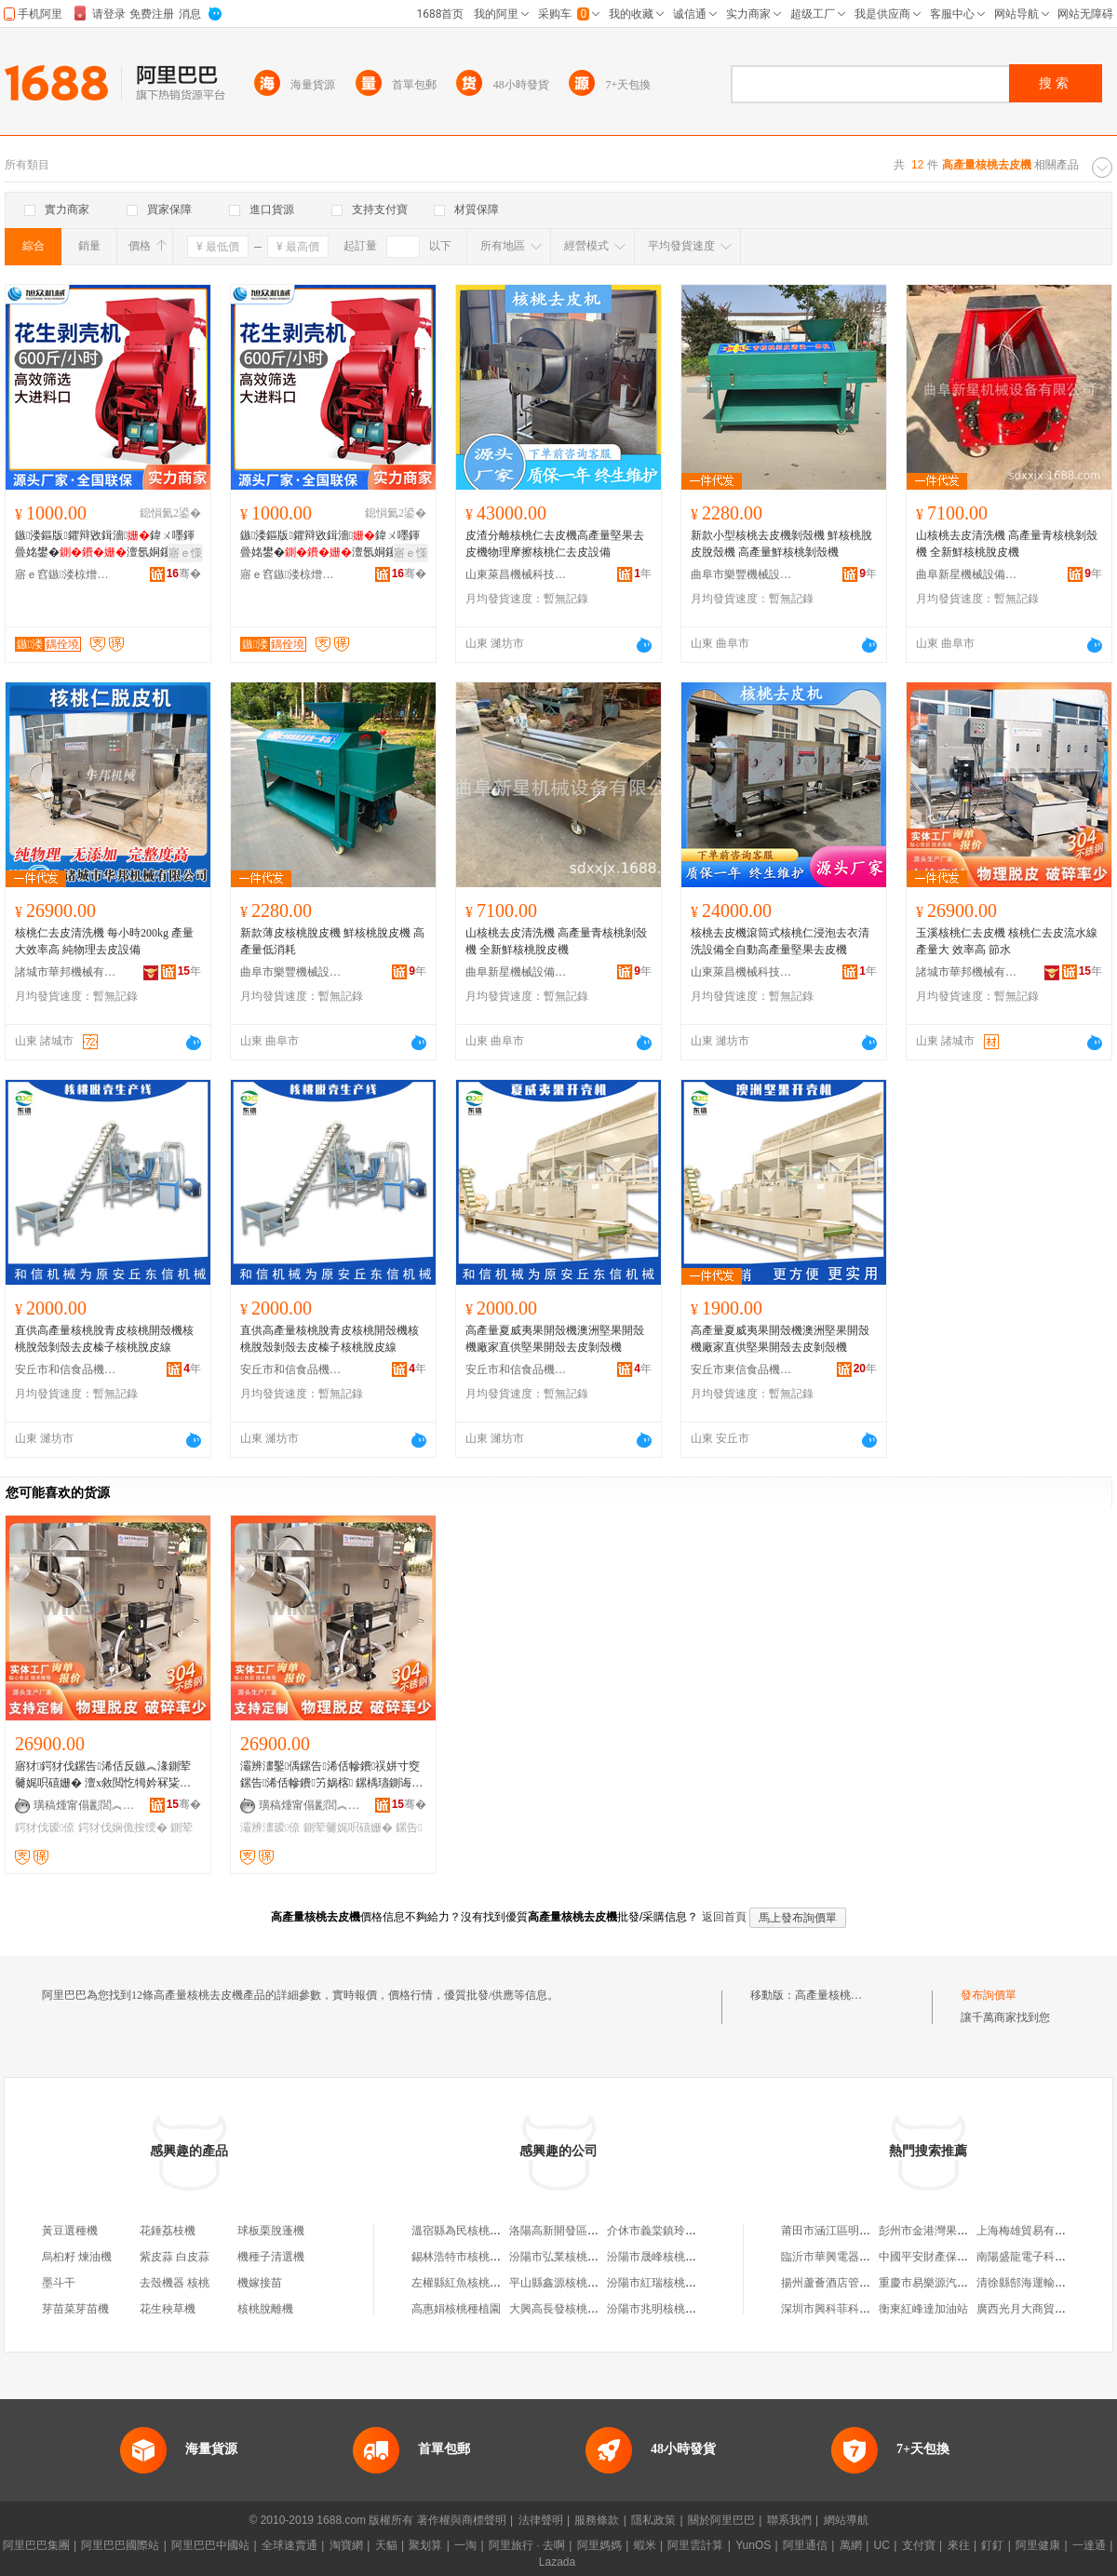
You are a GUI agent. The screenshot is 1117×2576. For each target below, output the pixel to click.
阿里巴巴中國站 (210, 2545)
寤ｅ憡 (185, 553)
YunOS (753, 2545)
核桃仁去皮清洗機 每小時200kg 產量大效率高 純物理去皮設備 (104, 941)
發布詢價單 (988, 1995)
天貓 (386, 2545)
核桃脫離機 (265, 2308)
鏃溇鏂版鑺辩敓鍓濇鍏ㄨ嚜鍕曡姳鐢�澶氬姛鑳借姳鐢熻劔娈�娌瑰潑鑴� (105, 544)
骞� (184, 573)
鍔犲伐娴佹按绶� (123, 1827)
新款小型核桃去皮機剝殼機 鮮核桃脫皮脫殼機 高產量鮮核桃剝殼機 (781, 544)
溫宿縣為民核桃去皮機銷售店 (484, 2230)
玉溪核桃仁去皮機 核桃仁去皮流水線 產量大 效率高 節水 (1006, 941)
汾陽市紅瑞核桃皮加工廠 (668, 2282)
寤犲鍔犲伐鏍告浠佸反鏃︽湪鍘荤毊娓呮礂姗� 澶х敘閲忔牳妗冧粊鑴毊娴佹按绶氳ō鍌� (105, 1775)
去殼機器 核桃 (174, 2282)
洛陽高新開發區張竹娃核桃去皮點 (593, 2230)
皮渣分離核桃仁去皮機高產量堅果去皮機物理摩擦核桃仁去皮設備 (554, 544)
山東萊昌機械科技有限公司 (516, 574)
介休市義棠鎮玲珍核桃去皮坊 (679, 2230)
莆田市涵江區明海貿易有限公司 (859, 2230)
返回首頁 (724, 1916)
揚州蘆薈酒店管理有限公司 (848, 2282)
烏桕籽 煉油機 (77, 2256)
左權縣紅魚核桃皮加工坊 (472, 2282)
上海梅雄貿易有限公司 (1032, 2230)
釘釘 (992, 2545)
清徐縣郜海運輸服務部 (1032, 2282)
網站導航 (846, 2520)
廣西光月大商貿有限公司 (1037, 2308)
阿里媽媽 (599, 2545)
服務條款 (596, 2520)
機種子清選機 (270, 2256)
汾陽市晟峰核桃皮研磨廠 (668, 2256)
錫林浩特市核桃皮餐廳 (467, 2256)
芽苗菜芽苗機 (75, 2308)
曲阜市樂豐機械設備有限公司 (742, 574)
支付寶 (918, 2545)
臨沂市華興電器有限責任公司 (853, 2256)
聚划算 (425, 2545)
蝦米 (645, 2545)
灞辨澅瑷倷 (270, 1827)
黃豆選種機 (70, 2230)
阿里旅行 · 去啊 (527, 2545)
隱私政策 (653, 2520)
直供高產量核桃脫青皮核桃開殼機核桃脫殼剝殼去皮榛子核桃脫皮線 (104, 1339)
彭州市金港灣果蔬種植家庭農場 (957, 2230)
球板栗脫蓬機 (270, 2230)
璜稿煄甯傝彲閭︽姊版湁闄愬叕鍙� (85, 1805)
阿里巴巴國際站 (120, 2545)
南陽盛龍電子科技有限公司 (1043, 2256)
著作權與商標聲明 (461, 2520)
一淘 (465, 2545)
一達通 (1089, 2545)
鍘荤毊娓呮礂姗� (348, 1827)
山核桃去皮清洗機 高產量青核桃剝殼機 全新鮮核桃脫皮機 (1006, 544)
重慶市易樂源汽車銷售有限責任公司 (968, 2282)
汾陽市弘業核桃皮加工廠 (570, 2256)
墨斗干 (58, 2282)
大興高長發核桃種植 (559, 2308)
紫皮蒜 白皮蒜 (174, 2256)
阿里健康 (1038, 2545)
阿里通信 (805, 2545)
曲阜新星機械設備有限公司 (967, 574)
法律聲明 (540, 2520)
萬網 (851, 2545)
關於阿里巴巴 (721, 2520)
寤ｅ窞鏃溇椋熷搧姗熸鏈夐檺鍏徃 (66, 574)
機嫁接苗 (259, 2282)
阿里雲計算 (695, 2545)
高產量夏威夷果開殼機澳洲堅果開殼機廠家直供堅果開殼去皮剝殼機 (554, 1339)
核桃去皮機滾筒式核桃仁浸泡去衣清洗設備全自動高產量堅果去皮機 (780, 941)
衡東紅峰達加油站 (923, 2308)
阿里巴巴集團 (36, 2545)
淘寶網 (346, 2545)
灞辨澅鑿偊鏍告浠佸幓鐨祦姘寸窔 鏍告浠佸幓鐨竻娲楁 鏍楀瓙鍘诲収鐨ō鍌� (331, 1775)
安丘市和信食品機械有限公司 (66, 1369)
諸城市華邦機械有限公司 (66, 971)
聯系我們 (789, 2520)
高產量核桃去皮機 (839, 1995)
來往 (959, 2545)
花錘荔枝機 (167, 2230)
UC (882, 2545)
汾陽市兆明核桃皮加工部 (668, 2308)
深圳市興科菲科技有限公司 (848, 2308)
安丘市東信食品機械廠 (742, 1369)
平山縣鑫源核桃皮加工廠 (570, 2282)
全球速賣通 (289, 2545)
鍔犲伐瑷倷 (44, 1827)
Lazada (557, 2562)
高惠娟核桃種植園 (456, 2308)
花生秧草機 (167, 2308)
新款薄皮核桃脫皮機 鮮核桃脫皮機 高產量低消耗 (332, 941)
